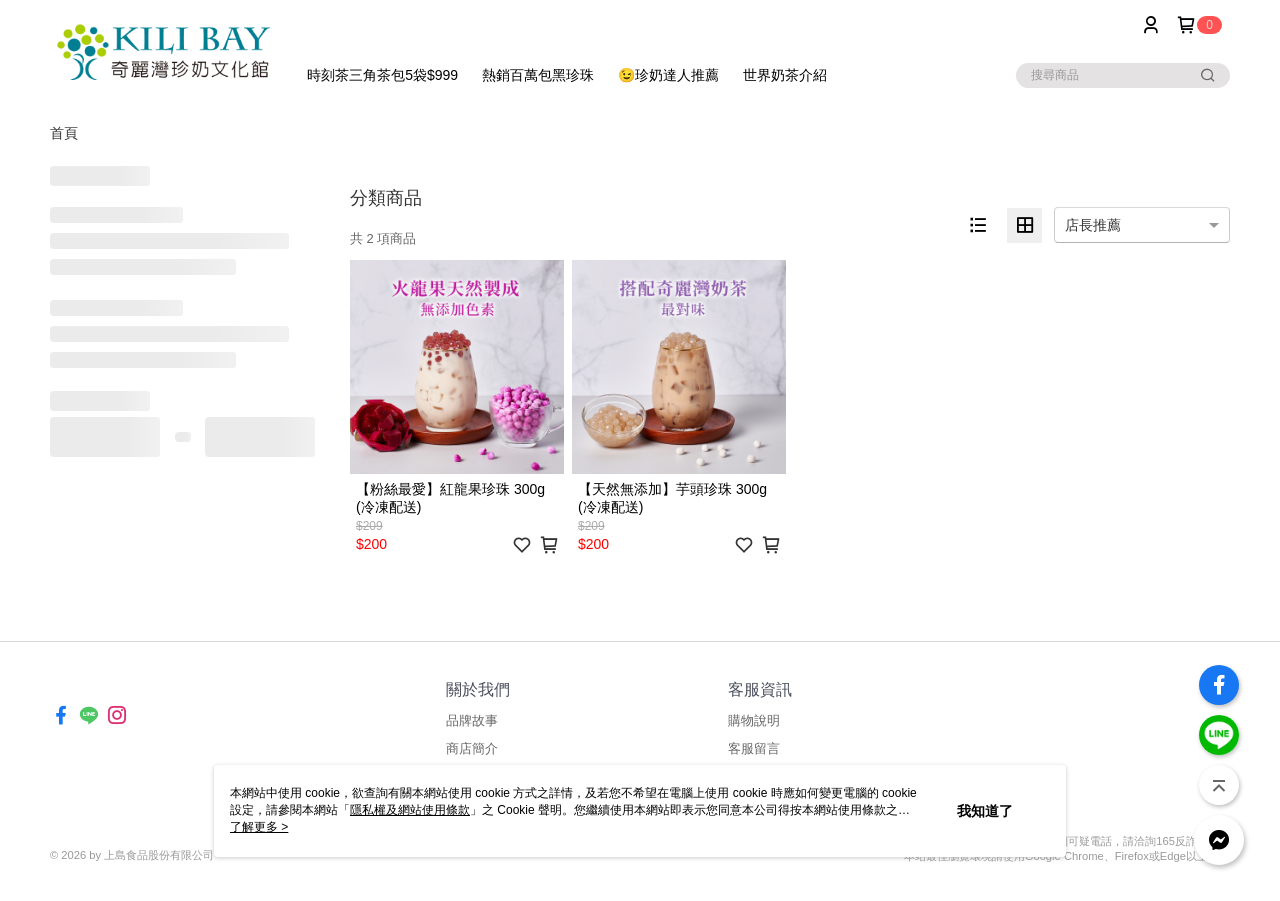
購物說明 (754, 720)
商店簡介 (472, 748)
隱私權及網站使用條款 (410, 810)
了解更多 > (259, 827)
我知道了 (985, 811)
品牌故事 (472, 720)
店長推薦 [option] (1093, 225)
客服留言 (754, 748)
